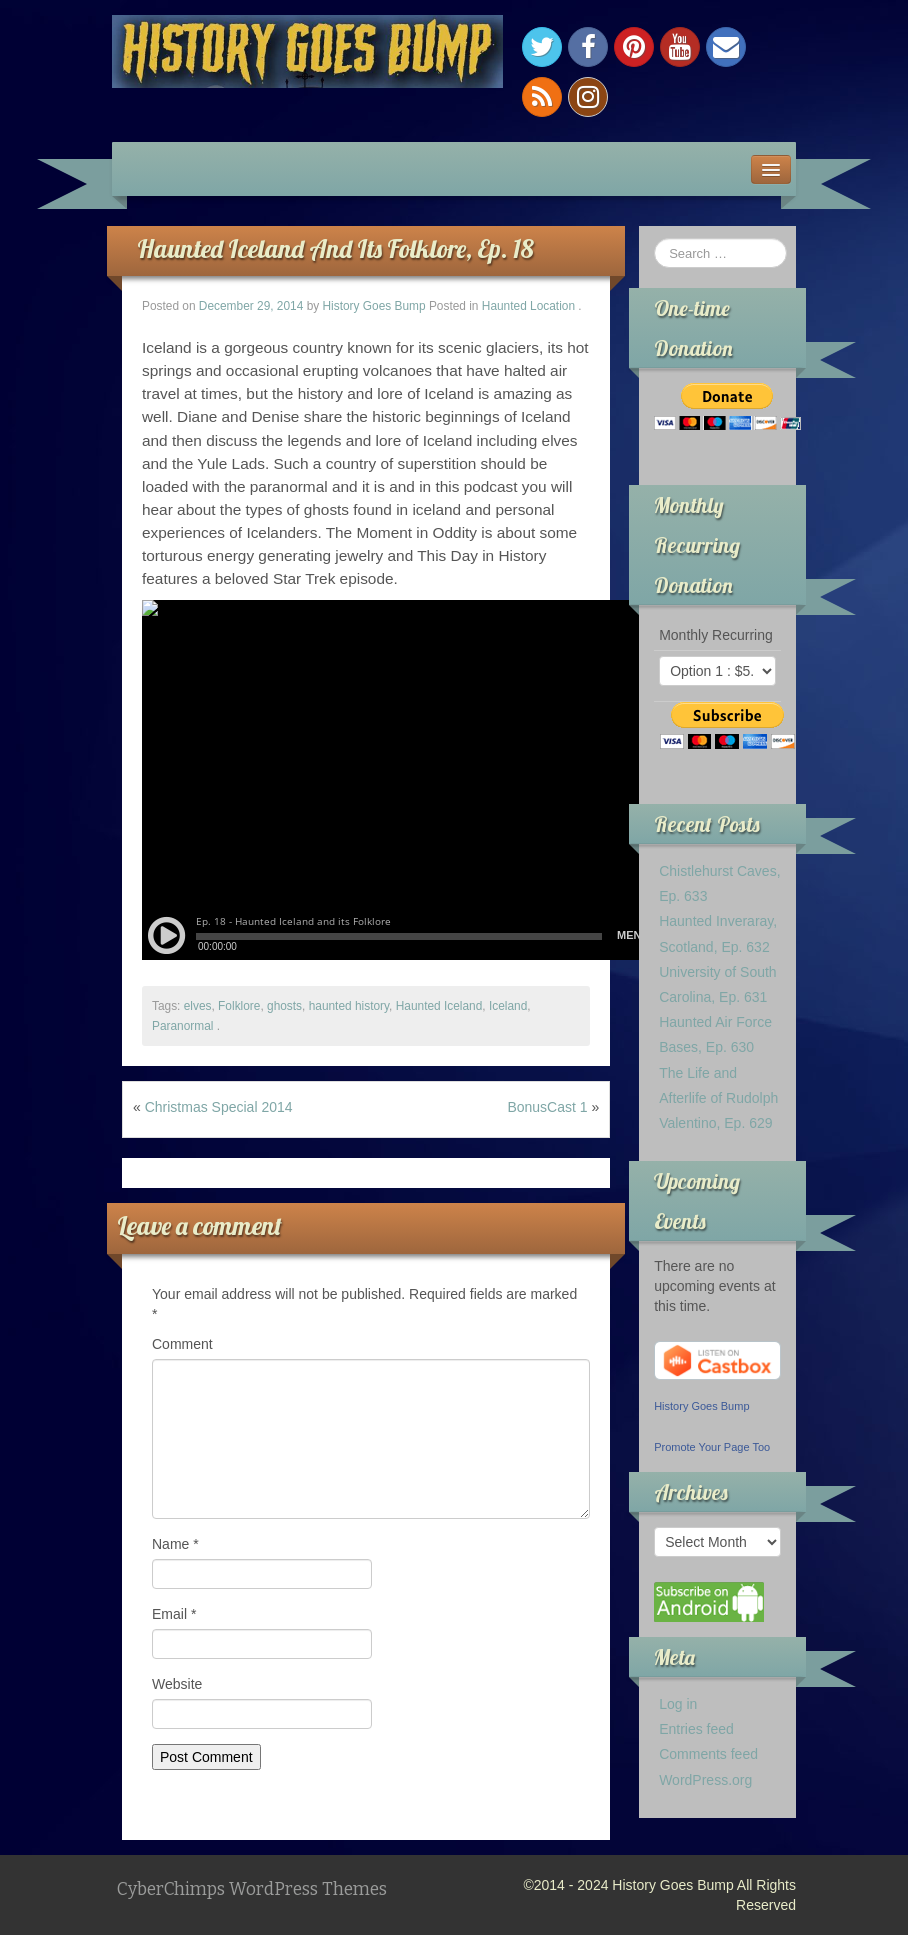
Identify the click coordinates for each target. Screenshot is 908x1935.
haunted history (349, 1006)
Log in (678, 1704)
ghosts (284, 1006)
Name (175, 1544)
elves (198, 1006)
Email (174, 1614)
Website (177, 1684)
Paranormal (182, 1026)
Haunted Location (528, 306)
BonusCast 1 (547, 1107)
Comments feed (708, 1754)
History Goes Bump (374, 306)
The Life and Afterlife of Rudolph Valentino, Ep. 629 (718, 1098)
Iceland (508, 1006)
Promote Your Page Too (712, 1447)
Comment (182, 1344)
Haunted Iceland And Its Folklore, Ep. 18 (335, 248)
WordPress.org (705, 1780)
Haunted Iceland (439, 1006)
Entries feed (696, 1729)
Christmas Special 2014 (219, 1107)
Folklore (239, 1006)
